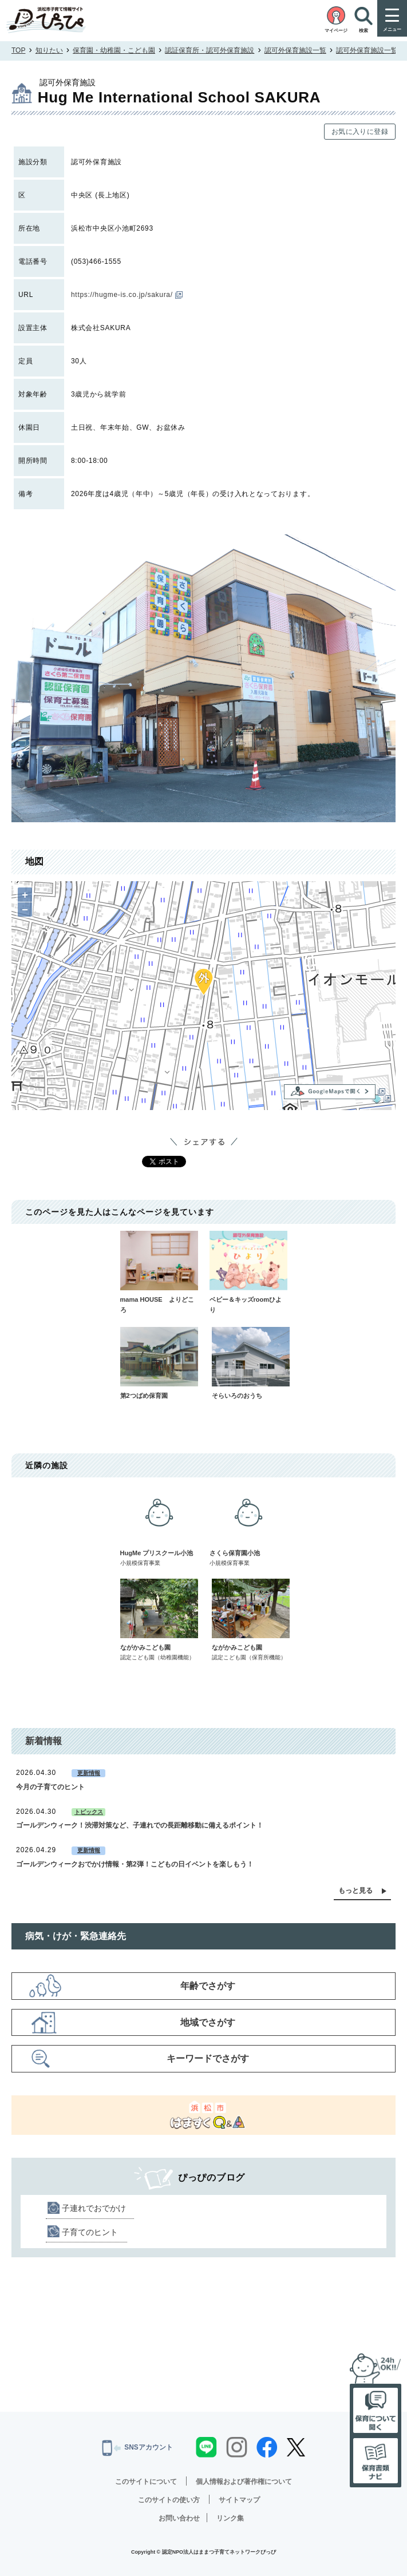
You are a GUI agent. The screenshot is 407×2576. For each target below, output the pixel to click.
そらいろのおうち (251, 1363)
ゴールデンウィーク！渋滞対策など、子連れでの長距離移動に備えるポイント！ (139, 1825)
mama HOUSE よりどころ (159, 1272)
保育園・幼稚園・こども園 (114, 50)
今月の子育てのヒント (50, 1787)
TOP (18, 50)
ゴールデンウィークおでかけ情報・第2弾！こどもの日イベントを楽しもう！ (135, 1864)
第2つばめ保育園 (159, 1363)
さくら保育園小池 (248, 1525)
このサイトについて (146, 2482)
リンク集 (230, 2518)
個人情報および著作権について (244, 2482)
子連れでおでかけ (94, 2208)
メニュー (392, 29)
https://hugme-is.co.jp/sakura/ (127, 295)
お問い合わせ (179, 2518)
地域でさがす (207, 2022)
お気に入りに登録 (359, 132)
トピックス (88, 1812)
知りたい (49, 50)
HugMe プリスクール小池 (159, 1525)
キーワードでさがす (208, 2058)
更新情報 (88, 1773)
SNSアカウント (137, 2448)
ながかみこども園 (159, 1620)
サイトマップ (239, 2500)
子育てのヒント (90, 2232)
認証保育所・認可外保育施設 (209, 50)
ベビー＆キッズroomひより (248, 1272)
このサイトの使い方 (169, 2500)
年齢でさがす (207, 1986)
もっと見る (355, 1891)
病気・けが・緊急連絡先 (75, 1936)
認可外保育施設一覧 (295, 50)
